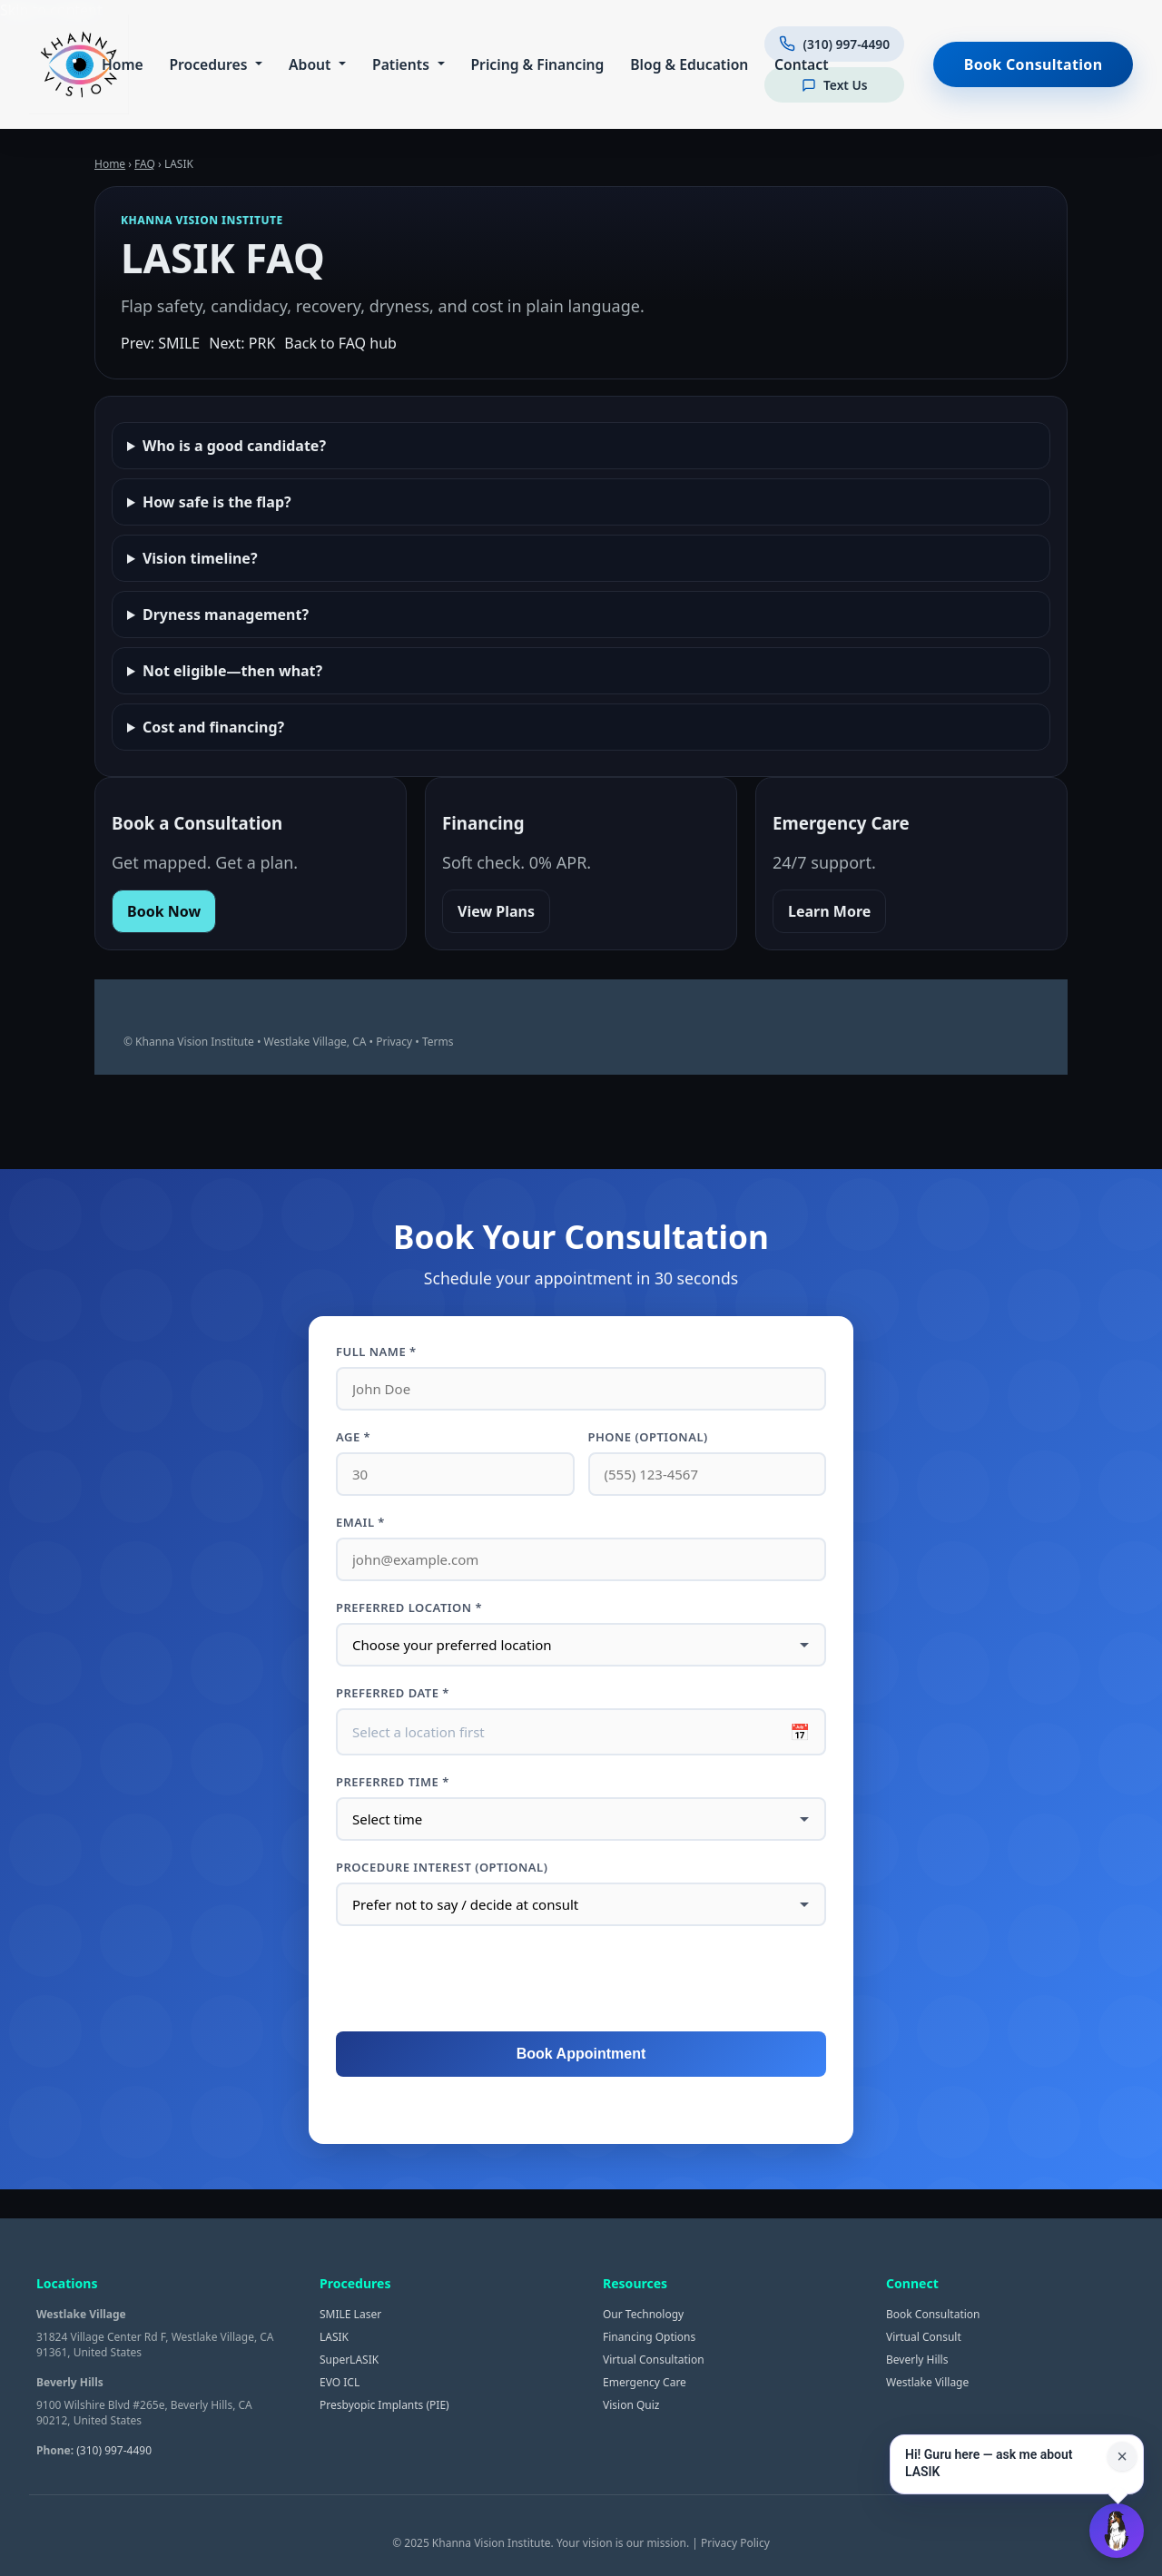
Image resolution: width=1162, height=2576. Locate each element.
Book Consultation (1033, 64)
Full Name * (376, 1351)
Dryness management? (226, 614)
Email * (360, 1522)
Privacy (394, 1041)
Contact (798, 64)
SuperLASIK (349, 2359)
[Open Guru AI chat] (1116, 2530)
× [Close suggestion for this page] (1122, 2456)
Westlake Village (927, 2382)
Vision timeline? (200, 558)
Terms (438, 1041)
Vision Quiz (631, 2405)
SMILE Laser (350, 2314)
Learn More (829, 911)
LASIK (334, 2337)
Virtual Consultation (653, 2359)
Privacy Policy (735, 2543)
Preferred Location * (409, 1607)
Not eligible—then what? (232, 671)
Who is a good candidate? (234, 446)
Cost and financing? (213, 727)
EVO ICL (339, 2382)
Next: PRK (242, 343)
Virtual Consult (923, 2337)
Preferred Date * (392, 1693)
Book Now (164, 911)
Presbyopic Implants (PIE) (384, 2405)
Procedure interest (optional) (441, 1867)
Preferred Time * (392, 1782)
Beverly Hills (917, 2359)
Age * (353, 1437)
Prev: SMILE (160, 343)
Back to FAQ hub (340, 343)
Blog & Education (686, 64)
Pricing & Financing (534, 64)
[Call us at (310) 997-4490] (831, 46)
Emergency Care (644, 2382)
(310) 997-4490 (114, 2450)
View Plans (496, 911)
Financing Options (649, 2337)
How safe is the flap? (217, 502)
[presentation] (581, 1979)
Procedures (205, 64)
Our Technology (643, 2314)
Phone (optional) (648, 1437)
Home (120, 64)
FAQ (144, 164)
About (307, 64)
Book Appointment (581, 2053)
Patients (398, 64)
